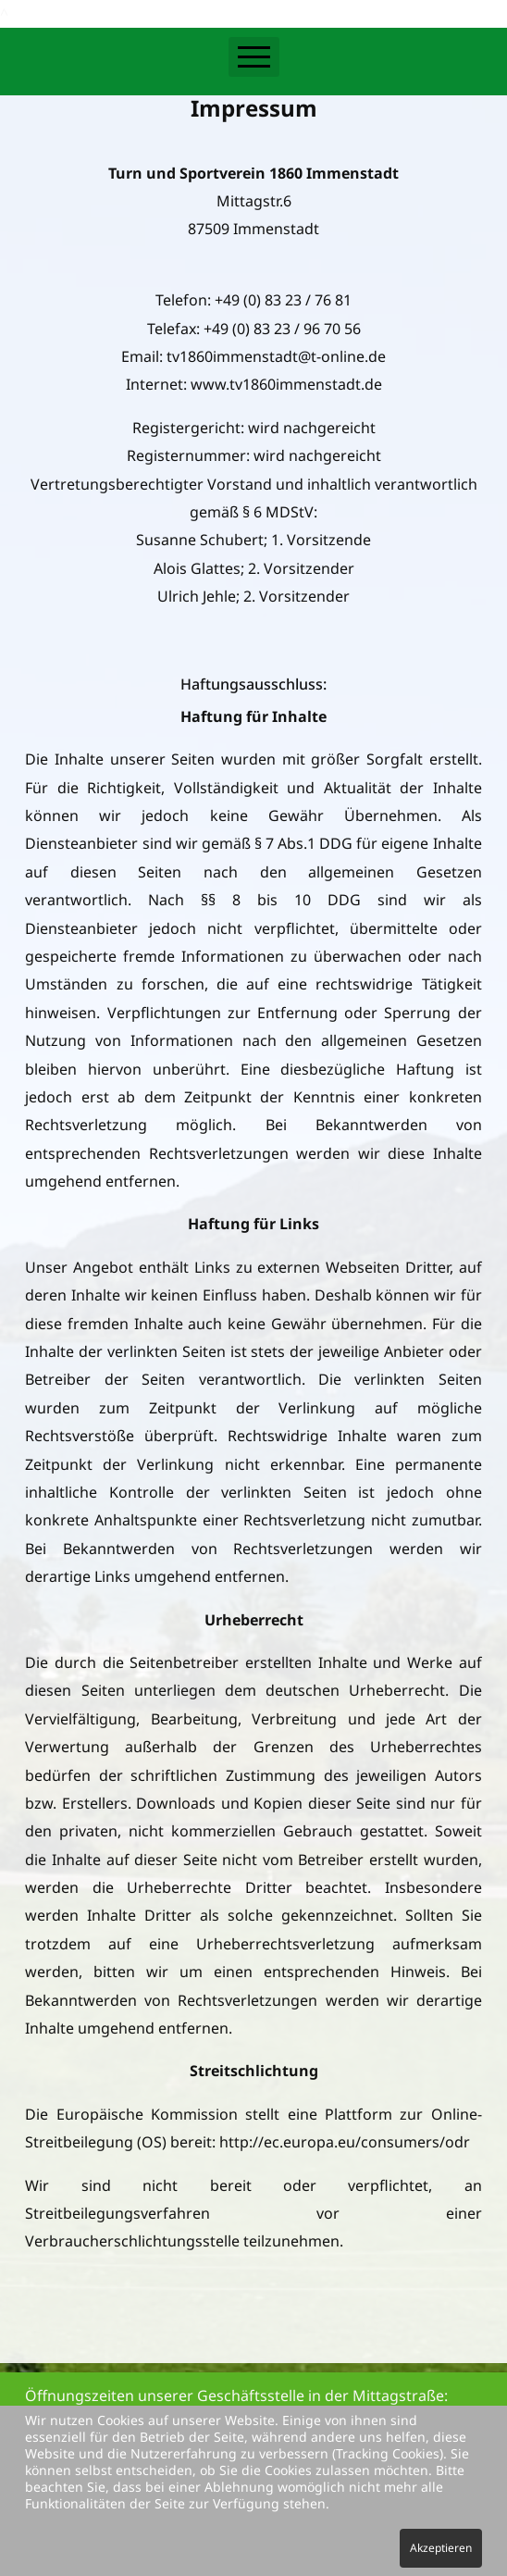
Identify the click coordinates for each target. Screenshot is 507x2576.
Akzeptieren (441, 2548)
